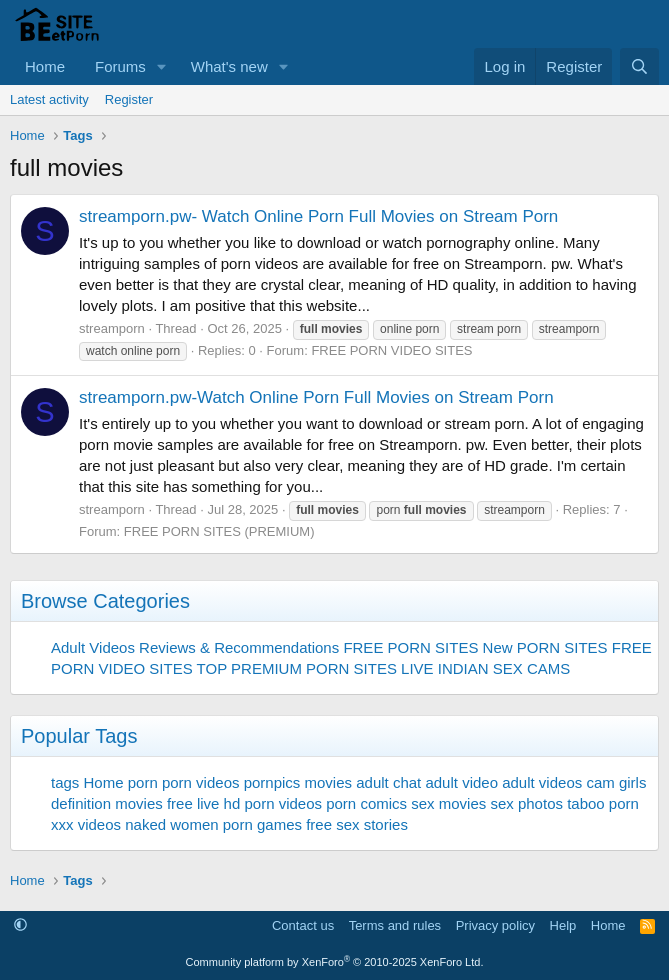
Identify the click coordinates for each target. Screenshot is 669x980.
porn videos (201, 782)
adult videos (542, 782)
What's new (229, 66)
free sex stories (357, 824)
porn (143, 782)
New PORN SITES (545, 647)
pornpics (272, 782)
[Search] (639, 66)
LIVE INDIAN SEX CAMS (485, 668)
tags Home (87, 782)
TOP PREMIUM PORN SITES (297, 668)
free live (193, 803)
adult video (461, 782)
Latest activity (49, 99)
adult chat (388, 782)
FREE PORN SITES (410, 647)
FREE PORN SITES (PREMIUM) (219, 531)
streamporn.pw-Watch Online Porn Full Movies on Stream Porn (316, 397)
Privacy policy (495, 925)
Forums (120, 66)
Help (563, 925)
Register (129, 99)
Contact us (303, 925)
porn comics (366, 803)
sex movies (448, 803)
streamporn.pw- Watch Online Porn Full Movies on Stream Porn (318, 216)
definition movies (107, 803)
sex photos (526, 803)
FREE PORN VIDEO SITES (391, 350)
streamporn (112, 328)
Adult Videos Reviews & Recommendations (195, 647)
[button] (162, 66)
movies (329, 782)
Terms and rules (395, 925)
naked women (171, 824)
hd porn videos (273, 803)
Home (45, 66)
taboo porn (603, 803)
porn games (262, 824)
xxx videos (86, 824)
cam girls (616, 782)
